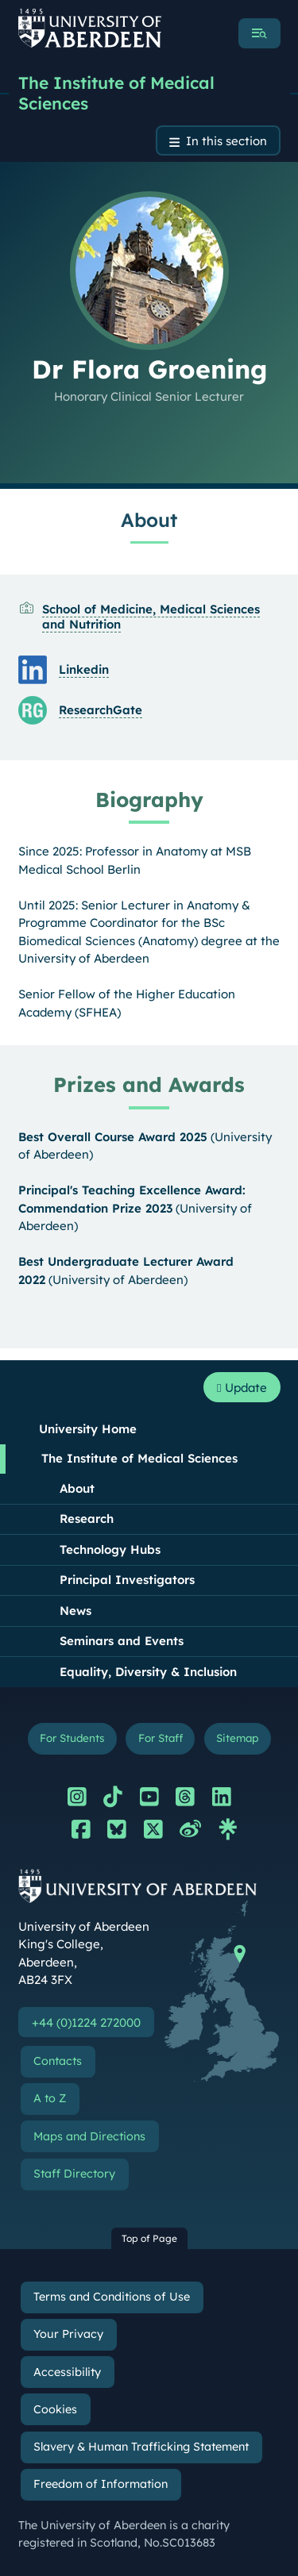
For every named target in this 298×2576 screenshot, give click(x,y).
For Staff (160, 1737)
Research (87, 1518)
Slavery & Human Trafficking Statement (141, 2447)
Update (241, 1387)
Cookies (55, 2409)
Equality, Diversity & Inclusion (148, 1671)
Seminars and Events (122, 1640)
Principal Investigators (127, 1579)
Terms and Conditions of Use (111, 2297)
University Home (88, 1428)
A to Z (49, 2098)
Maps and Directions (89, 2136)
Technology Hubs (110, 1549)
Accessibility (67, 2372)
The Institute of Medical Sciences (116, 92)
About (77, 1488)
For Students (72, 1737)
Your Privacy (68, 2334)
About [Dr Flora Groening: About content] (149, 520)
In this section (226, 140)
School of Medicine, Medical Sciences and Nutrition (151, 617)
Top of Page (149, 2238)
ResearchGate (100, 709)
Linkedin (84, 669)
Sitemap (237, 1737)
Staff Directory (74, 2174)
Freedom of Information (100, 2484)
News (75, 1610)
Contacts (57, 2061)
